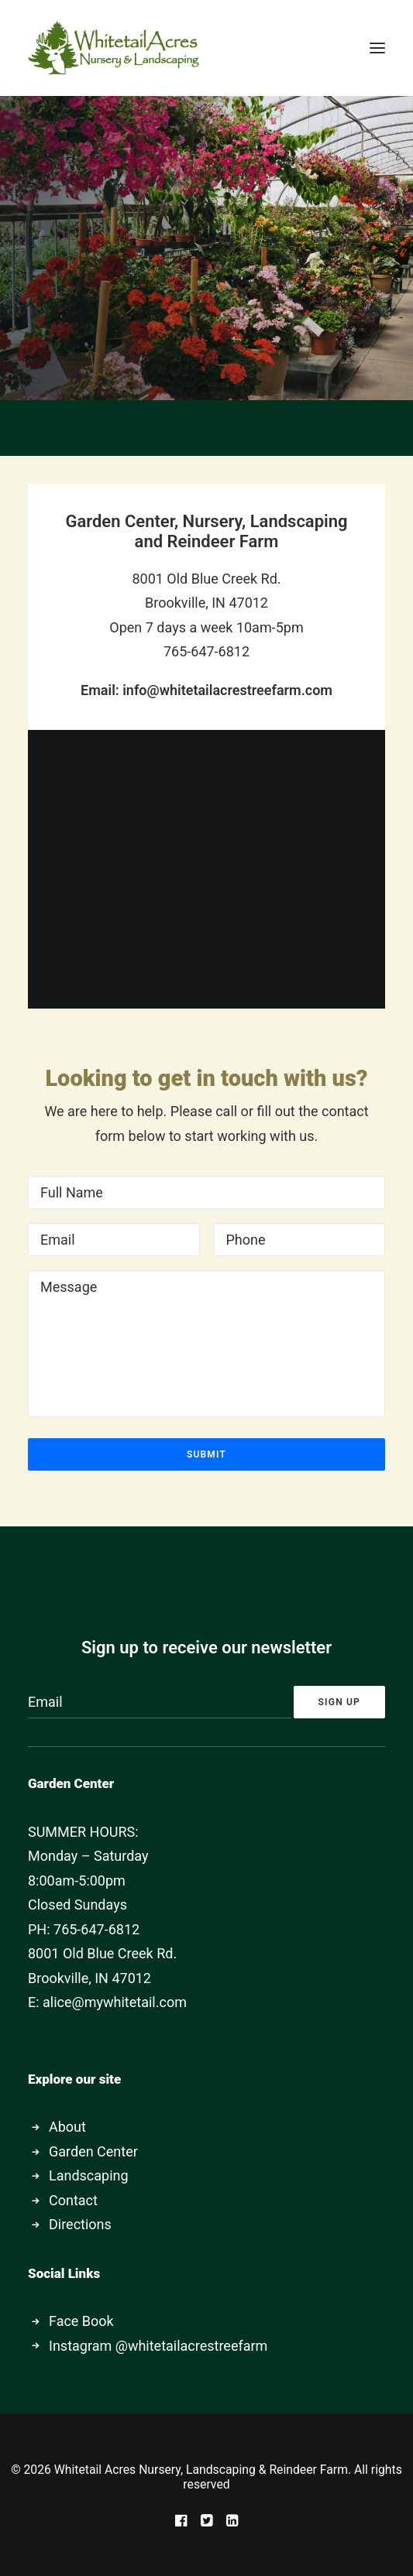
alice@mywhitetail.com (115, 2002)
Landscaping (89, 2175)
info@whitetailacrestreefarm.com (227, 690)
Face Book (81, 2321)
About (67, 2127)
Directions (80, 2224)
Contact (73, 2200)
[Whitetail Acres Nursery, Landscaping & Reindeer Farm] (113, 48)
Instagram (80, 2346)
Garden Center (93, 2151)
